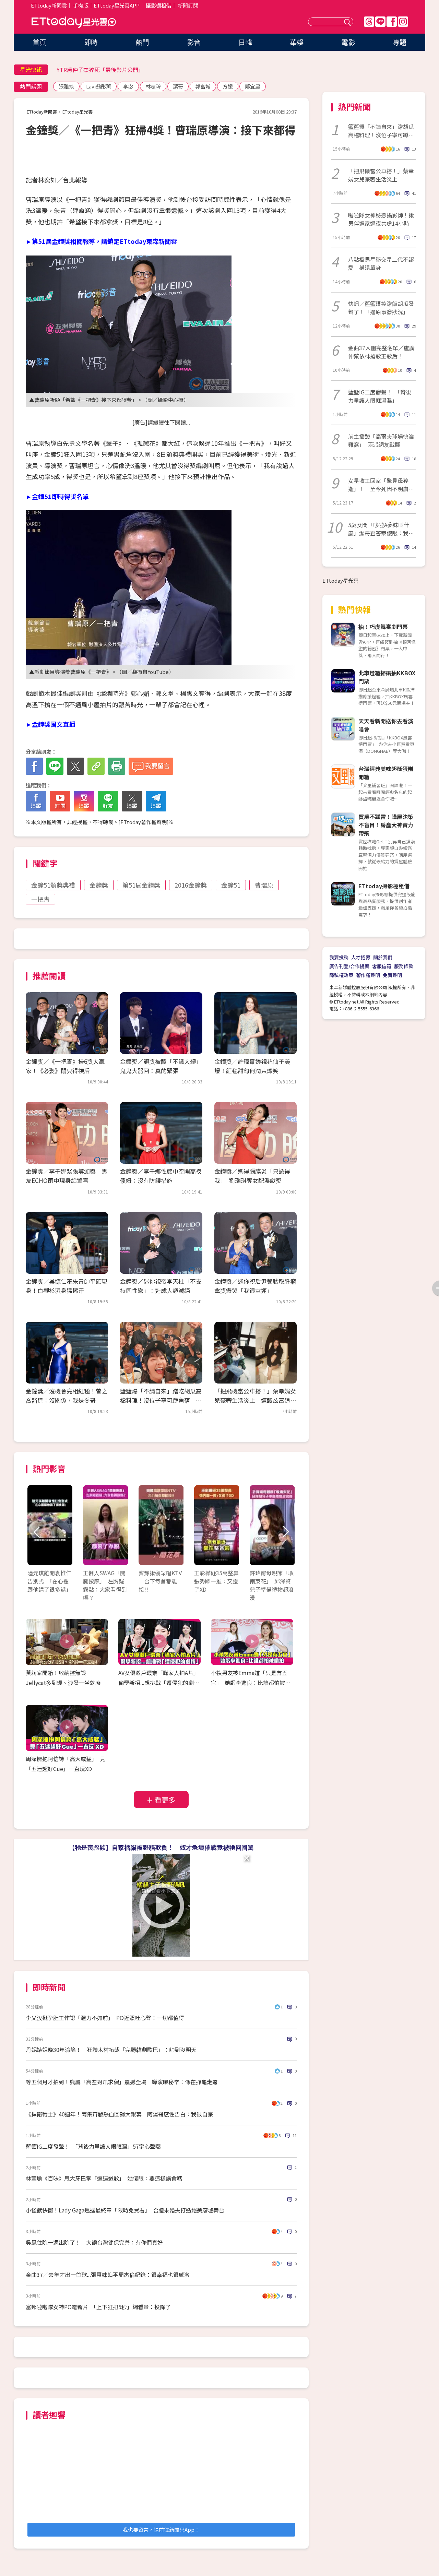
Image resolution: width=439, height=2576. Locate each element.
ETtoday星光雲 (74, 22)
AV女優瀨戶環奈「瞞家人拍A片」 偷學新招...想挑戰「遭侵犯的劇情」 (160, 1683)
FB (392, 21)
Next (286, 1532)
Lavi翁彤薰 (98, 86)
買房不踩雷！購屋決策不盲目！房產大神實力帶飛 (385, 824)
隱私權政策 (341, 975)
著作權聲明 (368, 975)
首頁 (39, 42)
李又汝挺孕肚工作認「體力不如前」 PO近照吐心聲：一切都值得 (105, 2018)
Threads (369, 21)
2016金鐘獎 (191, 884)
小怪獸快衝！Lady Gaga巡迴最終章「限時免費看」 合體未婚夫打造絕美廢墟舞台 (125, 2210)
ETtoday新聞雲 (49, 5)
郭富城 (203, 86)
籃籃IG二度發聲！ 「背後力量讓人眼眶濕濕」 (379, 396)
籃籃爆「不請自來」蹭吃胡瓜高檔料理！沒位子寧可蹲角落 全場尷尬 (161, 1400)
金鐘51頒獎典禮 (53, 884)
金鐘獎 (99, 884)
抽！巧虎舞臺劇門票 (383, 626)
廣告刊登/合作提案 (349, 966)
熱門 (142, 42)
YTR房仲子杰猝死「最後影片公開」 (100, 70)
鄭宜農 (252, 86)
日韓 (245, 42)
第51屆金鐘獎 (141, 884)
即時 (91, 42)
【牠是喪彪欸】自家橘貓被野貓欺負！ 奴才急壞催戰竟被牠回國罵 (161, 1847)
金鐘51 (230, 884)
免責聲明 (392, 975)
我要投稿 (338, 957)
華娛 (297, 42)
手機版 (80, 5)
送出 (348, 21)
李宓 (128, 86)
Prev (37, 1532)
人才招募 (360, 957)
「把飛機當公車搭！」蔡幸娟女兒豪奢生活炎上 (381, 175)
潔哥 (178, 86)
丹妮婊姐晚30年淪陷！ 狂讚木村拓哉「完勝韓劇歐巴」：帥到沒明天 (111, 2049)
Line (380, 21)
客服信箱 (381, 966)
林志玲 (153, 86)
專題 (399, 42)
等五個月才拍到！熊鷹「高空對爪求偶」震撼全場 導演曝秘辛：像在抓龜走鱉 (122, 2082)
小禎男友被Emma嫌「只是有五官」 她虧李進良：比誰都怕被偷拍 (250, 1683)
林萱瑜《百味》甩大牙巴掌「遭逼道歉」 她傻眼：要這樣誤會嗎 (104, 2178)
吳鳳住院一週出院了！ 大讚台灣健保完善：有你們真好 (94, 2242)
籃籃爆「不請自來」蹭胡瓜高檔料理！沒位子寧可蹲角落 (381, 130)
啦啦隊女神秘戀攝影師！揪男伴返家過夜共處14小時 (381, 219)
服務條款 (403, 966)
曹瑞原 (264, 884)
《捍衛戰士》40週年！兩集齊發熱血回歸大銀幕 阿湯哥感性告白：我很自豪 (119, 2114)
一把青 (40, 898)
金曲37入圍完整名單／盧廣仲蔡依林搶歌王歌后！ (381, 352)
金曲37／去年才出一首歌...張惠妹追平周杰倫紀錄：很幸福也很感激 (108, 2274)
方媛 (228, 86)
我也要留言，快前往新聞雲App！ (161, 2529)
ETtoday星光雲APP (117, 5)
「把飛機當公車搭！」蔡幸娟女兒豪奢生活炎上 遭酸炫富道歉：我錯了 (255, 1400)
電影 (348, 42)
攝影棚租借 (158, 5)
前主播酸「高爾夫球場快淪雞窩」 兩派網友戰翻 (381, 440)
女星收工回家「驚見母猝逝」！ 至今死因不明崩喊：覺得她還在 (378, 484)
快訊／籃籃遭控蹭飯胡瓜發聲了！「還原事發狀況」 (381, 307)
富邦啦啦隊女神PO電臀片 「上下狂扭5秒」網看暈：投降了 (98, 2307)
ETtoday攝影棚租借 (384, 886)
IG (403, 21)
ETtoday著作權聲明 (143, 822)
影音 (194, 42)
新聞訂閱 (188, 5)
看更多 (165, 1800)
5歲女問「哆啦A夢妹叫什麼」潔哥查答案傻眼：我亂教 (381, 529)
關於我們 (382, 957)
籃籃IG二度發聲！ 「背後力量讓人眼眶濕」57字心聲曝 (93, 2146)
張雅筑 (66, 86)
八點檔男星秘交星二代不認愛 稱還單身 (381, 263)
